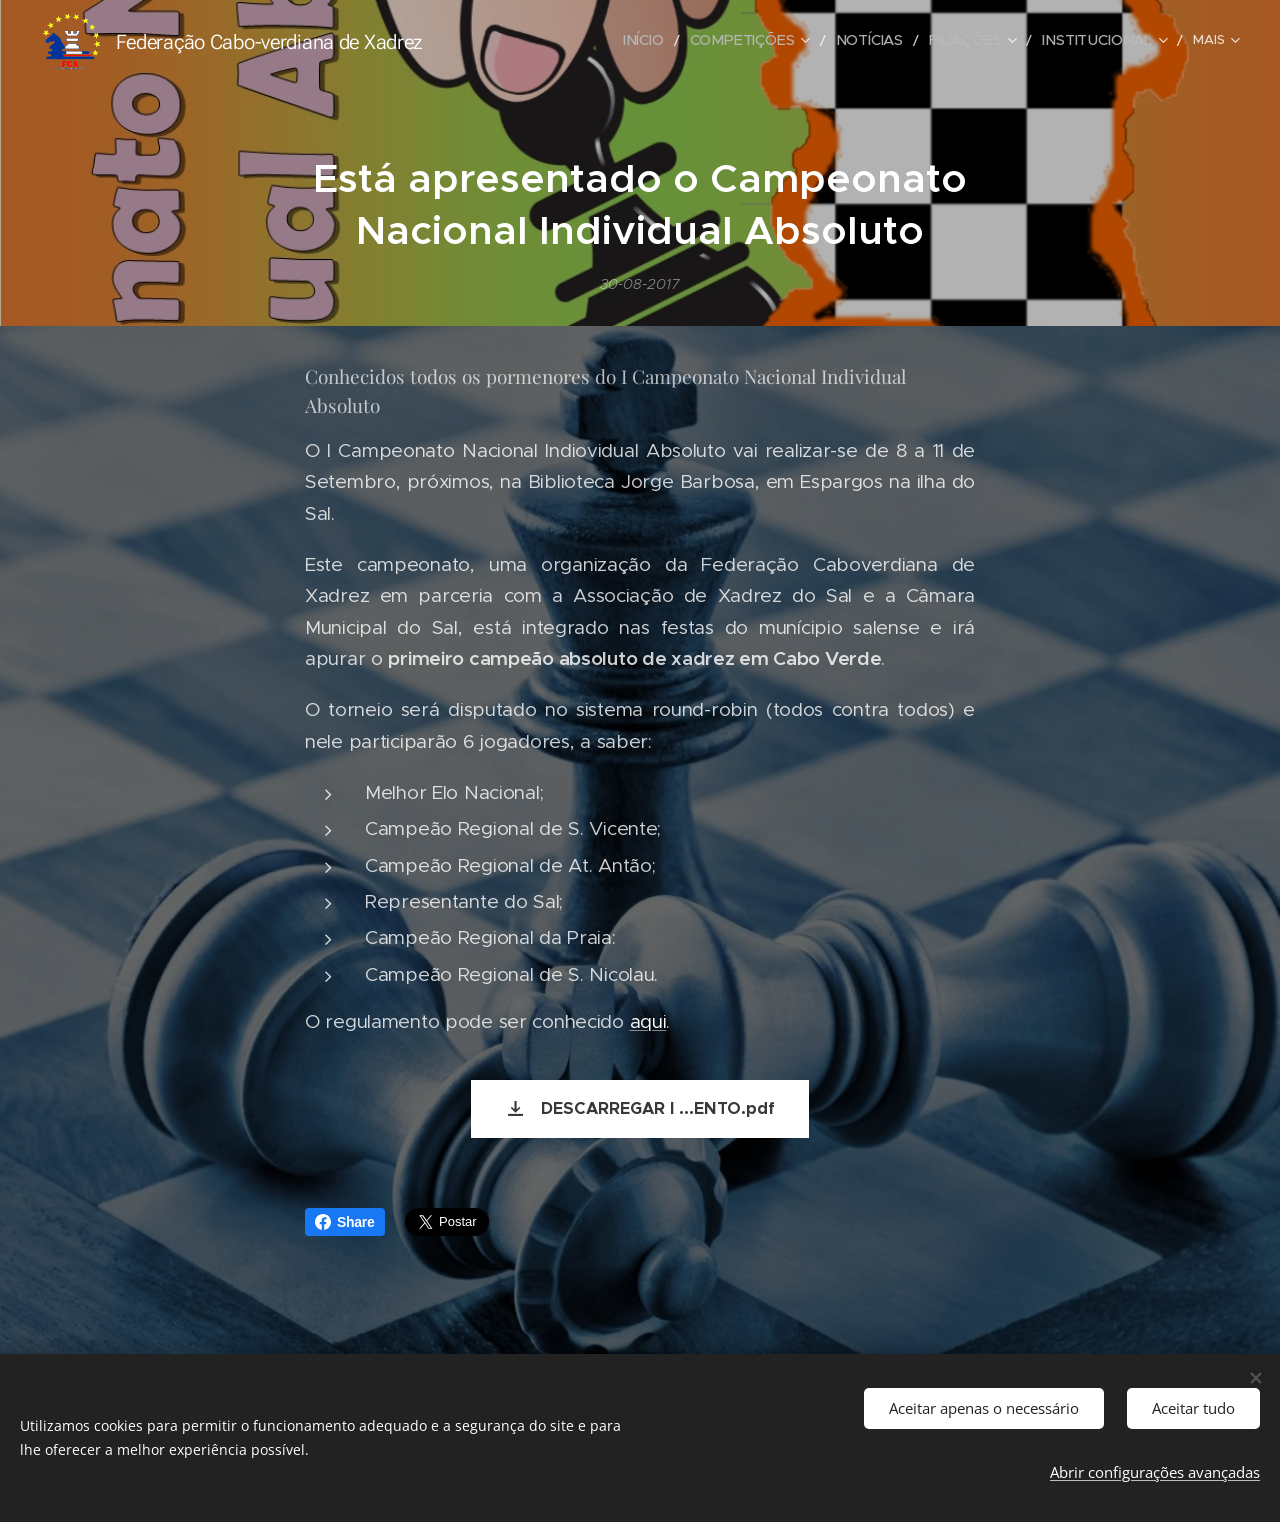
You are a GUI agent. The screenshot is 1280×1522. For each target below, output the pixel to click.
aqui (648, 1021)
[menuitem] (541, 41)
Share (345, 1222)
